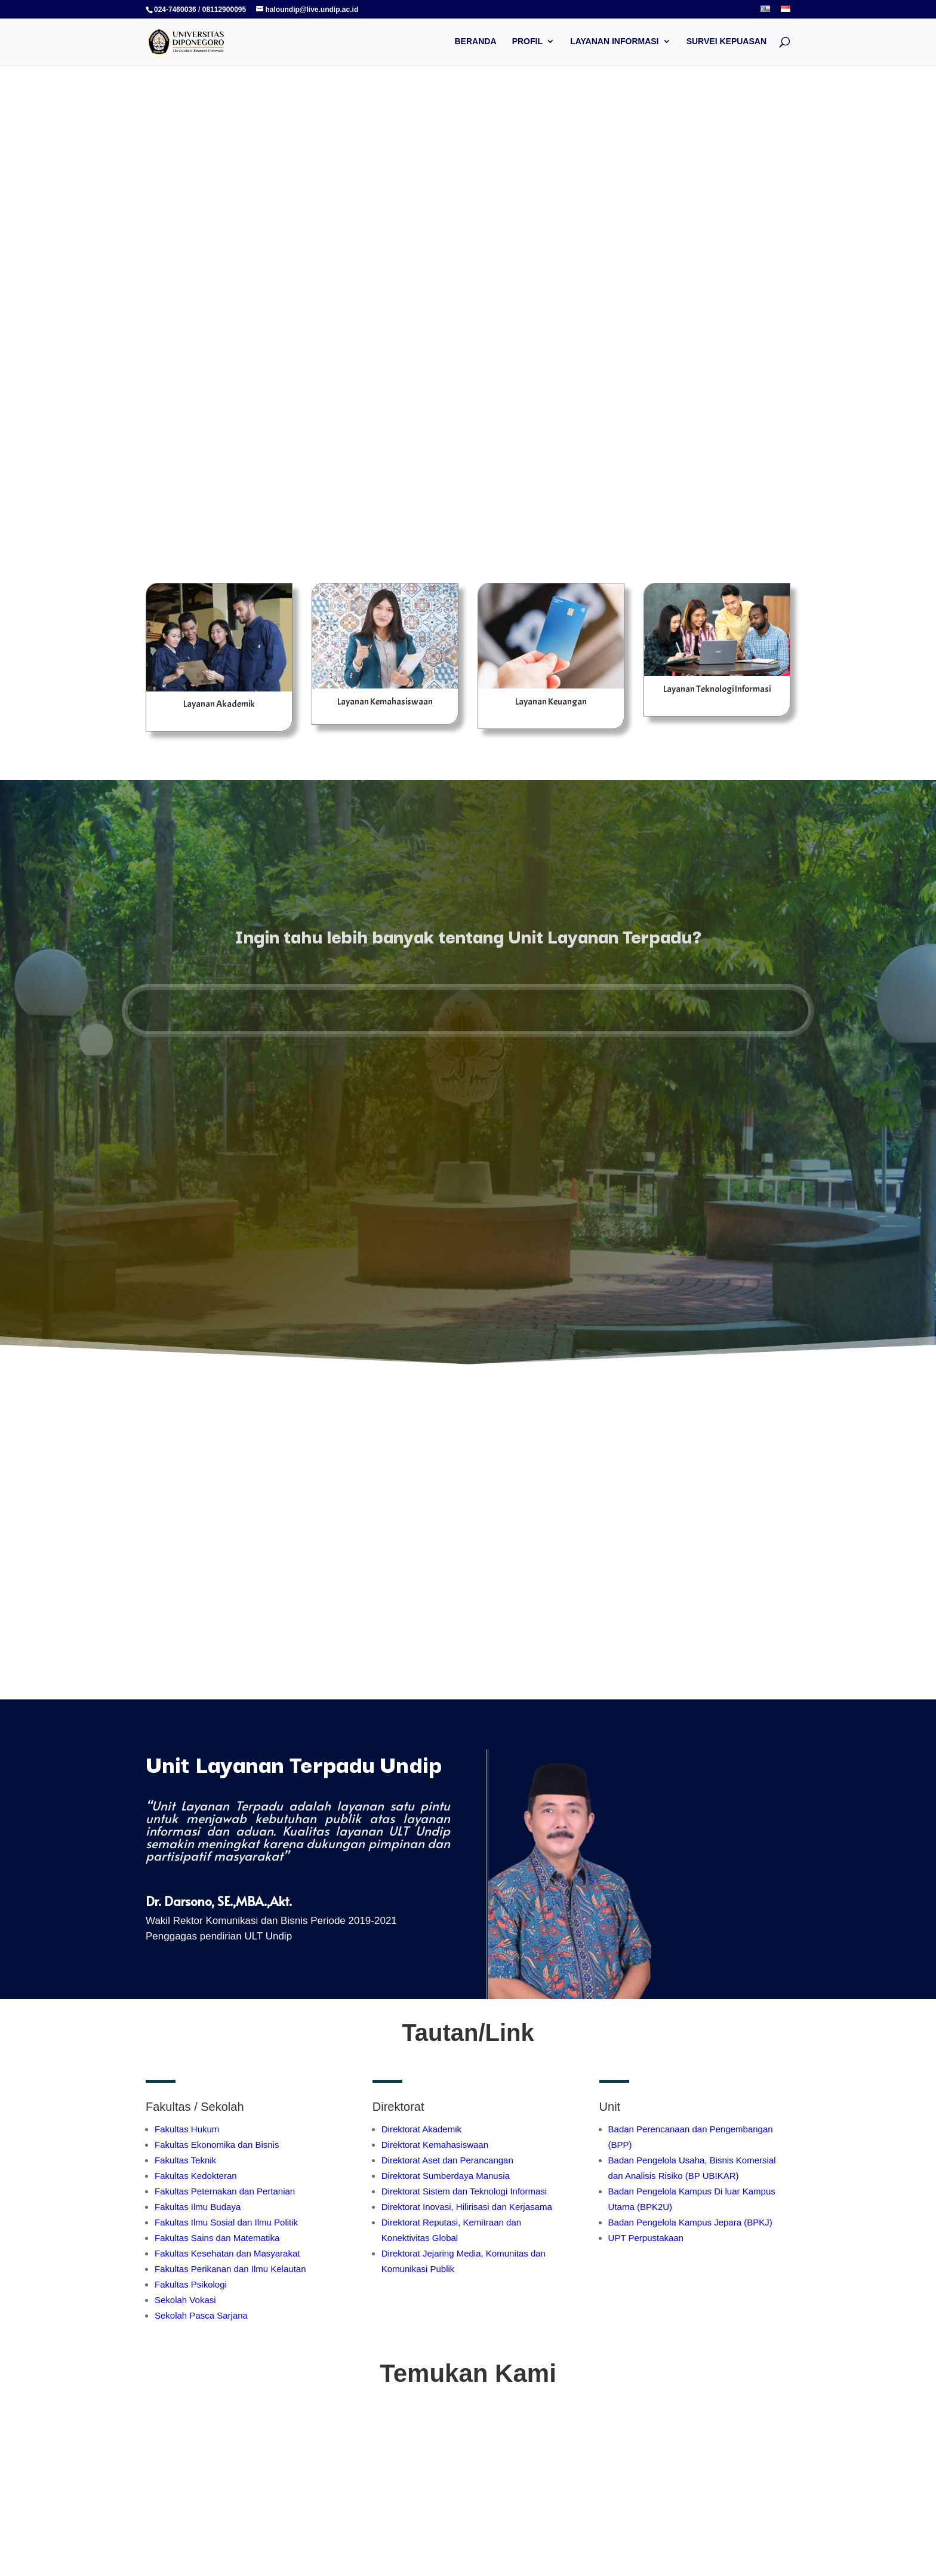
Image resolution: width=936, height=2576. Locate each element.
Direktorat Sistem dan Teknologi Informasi (464, 2191)
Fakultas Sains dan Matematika (217, 2238)
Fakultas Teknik (185, 2160)
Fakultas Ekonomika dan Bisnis (217, 2145)
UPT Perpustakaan (645, 2238)
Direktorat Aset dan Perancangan (447, 2160)
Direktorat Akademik (421, 2129)
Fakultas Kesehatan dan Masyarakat (227, 2253)
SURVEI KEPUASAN (726, 42)
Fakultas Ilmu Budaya (198, 2207)
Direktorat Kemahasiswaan (434, 2145)
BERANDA (476, 42)
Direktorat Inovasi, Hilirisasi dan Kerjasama (466, 2207)
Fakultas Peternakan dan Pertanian (225, 2191)
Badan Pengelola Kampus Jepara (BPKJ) (690, 2222)
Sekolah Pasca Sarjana (201, 2315)
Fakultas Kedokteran (196, 2176)
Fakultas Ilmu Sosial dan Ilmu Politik (226, 2222)
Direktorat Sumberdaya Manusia (445, 2176)
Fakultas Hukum (187, 2129)
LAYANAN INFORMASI (614, 42)
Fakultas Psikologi (191, 2284)
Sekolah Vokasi (185, 2300)
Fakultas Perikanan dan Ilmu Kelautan (230, 2269)
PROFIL (527, 42)
